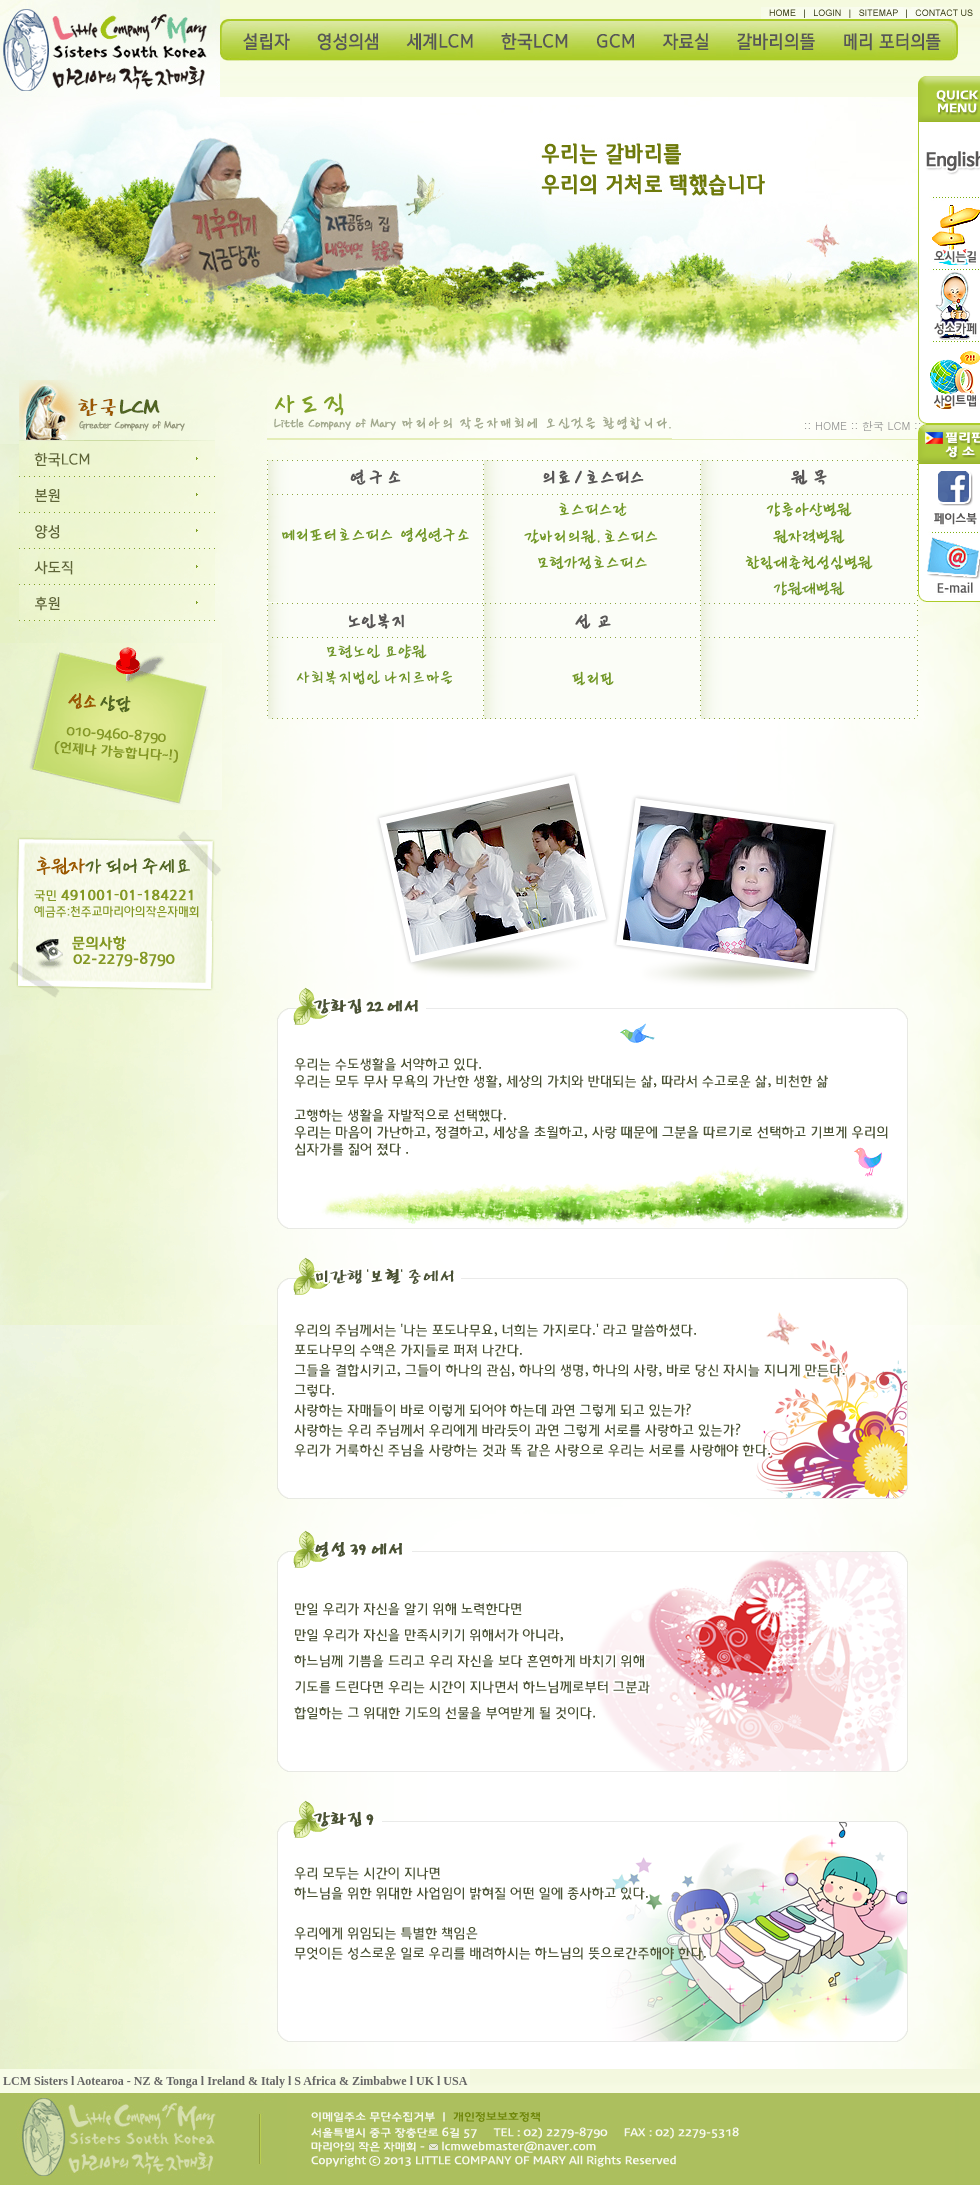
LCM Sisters (35, 2081)
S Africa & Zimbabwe (350, 2081)
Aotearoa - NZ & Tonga (137, 2081)
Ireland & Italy (246, 2081)
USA (455, 2081)
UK (425, 2081)
